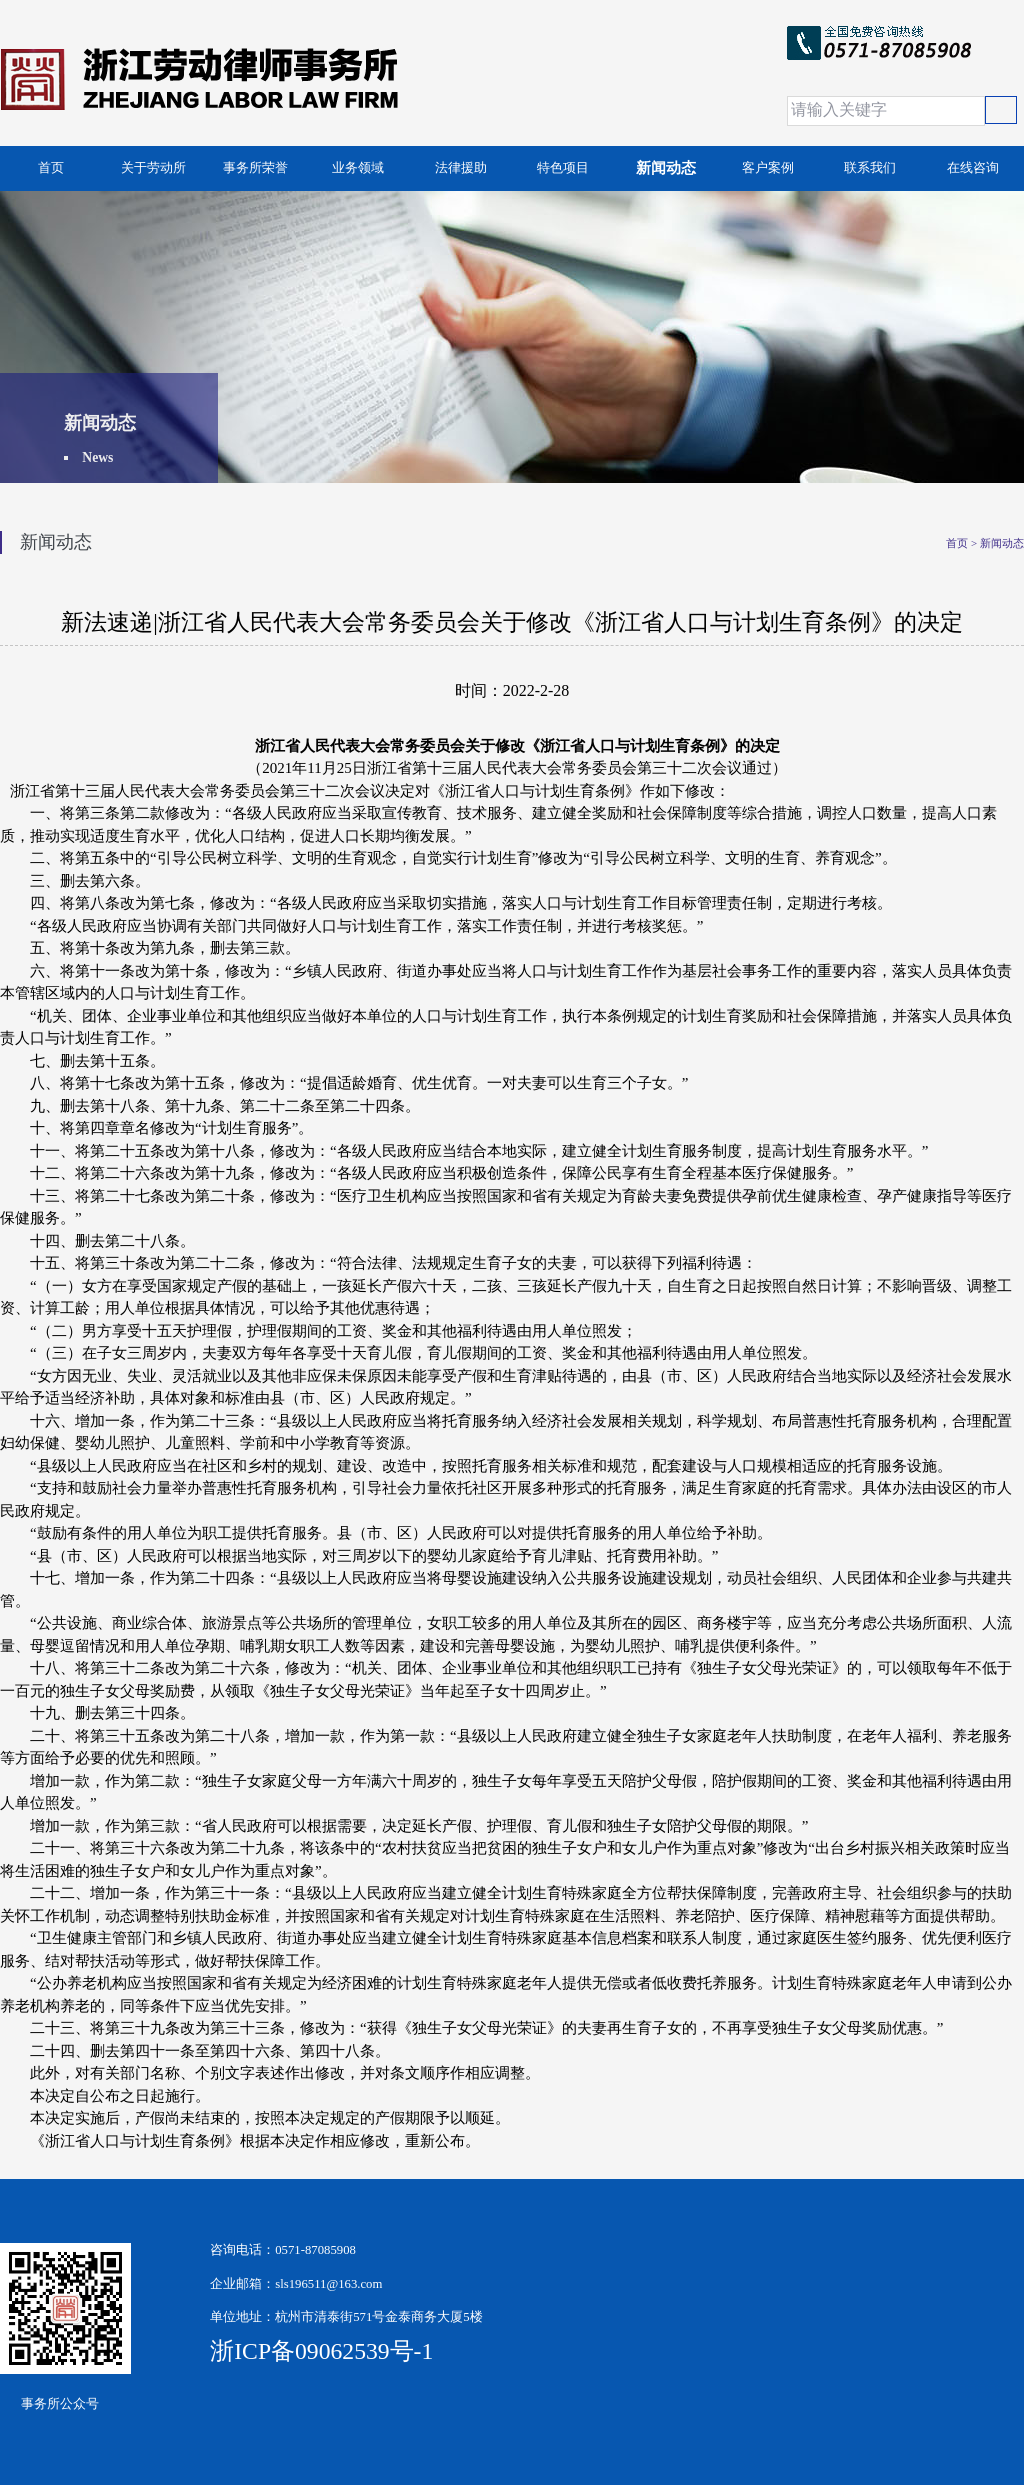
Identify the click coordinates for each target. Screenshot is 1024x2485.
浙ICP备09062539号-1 (270, 2351)
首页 (51, 168)
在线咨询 (973, 168)
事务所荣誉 (255, 168)
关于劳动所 (153, 168)
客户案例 (768, 168)
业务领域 (358, 168)
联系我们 (870, 168)
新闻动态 (666, 168)
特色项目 (563, 168)
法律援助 (461, 168)
